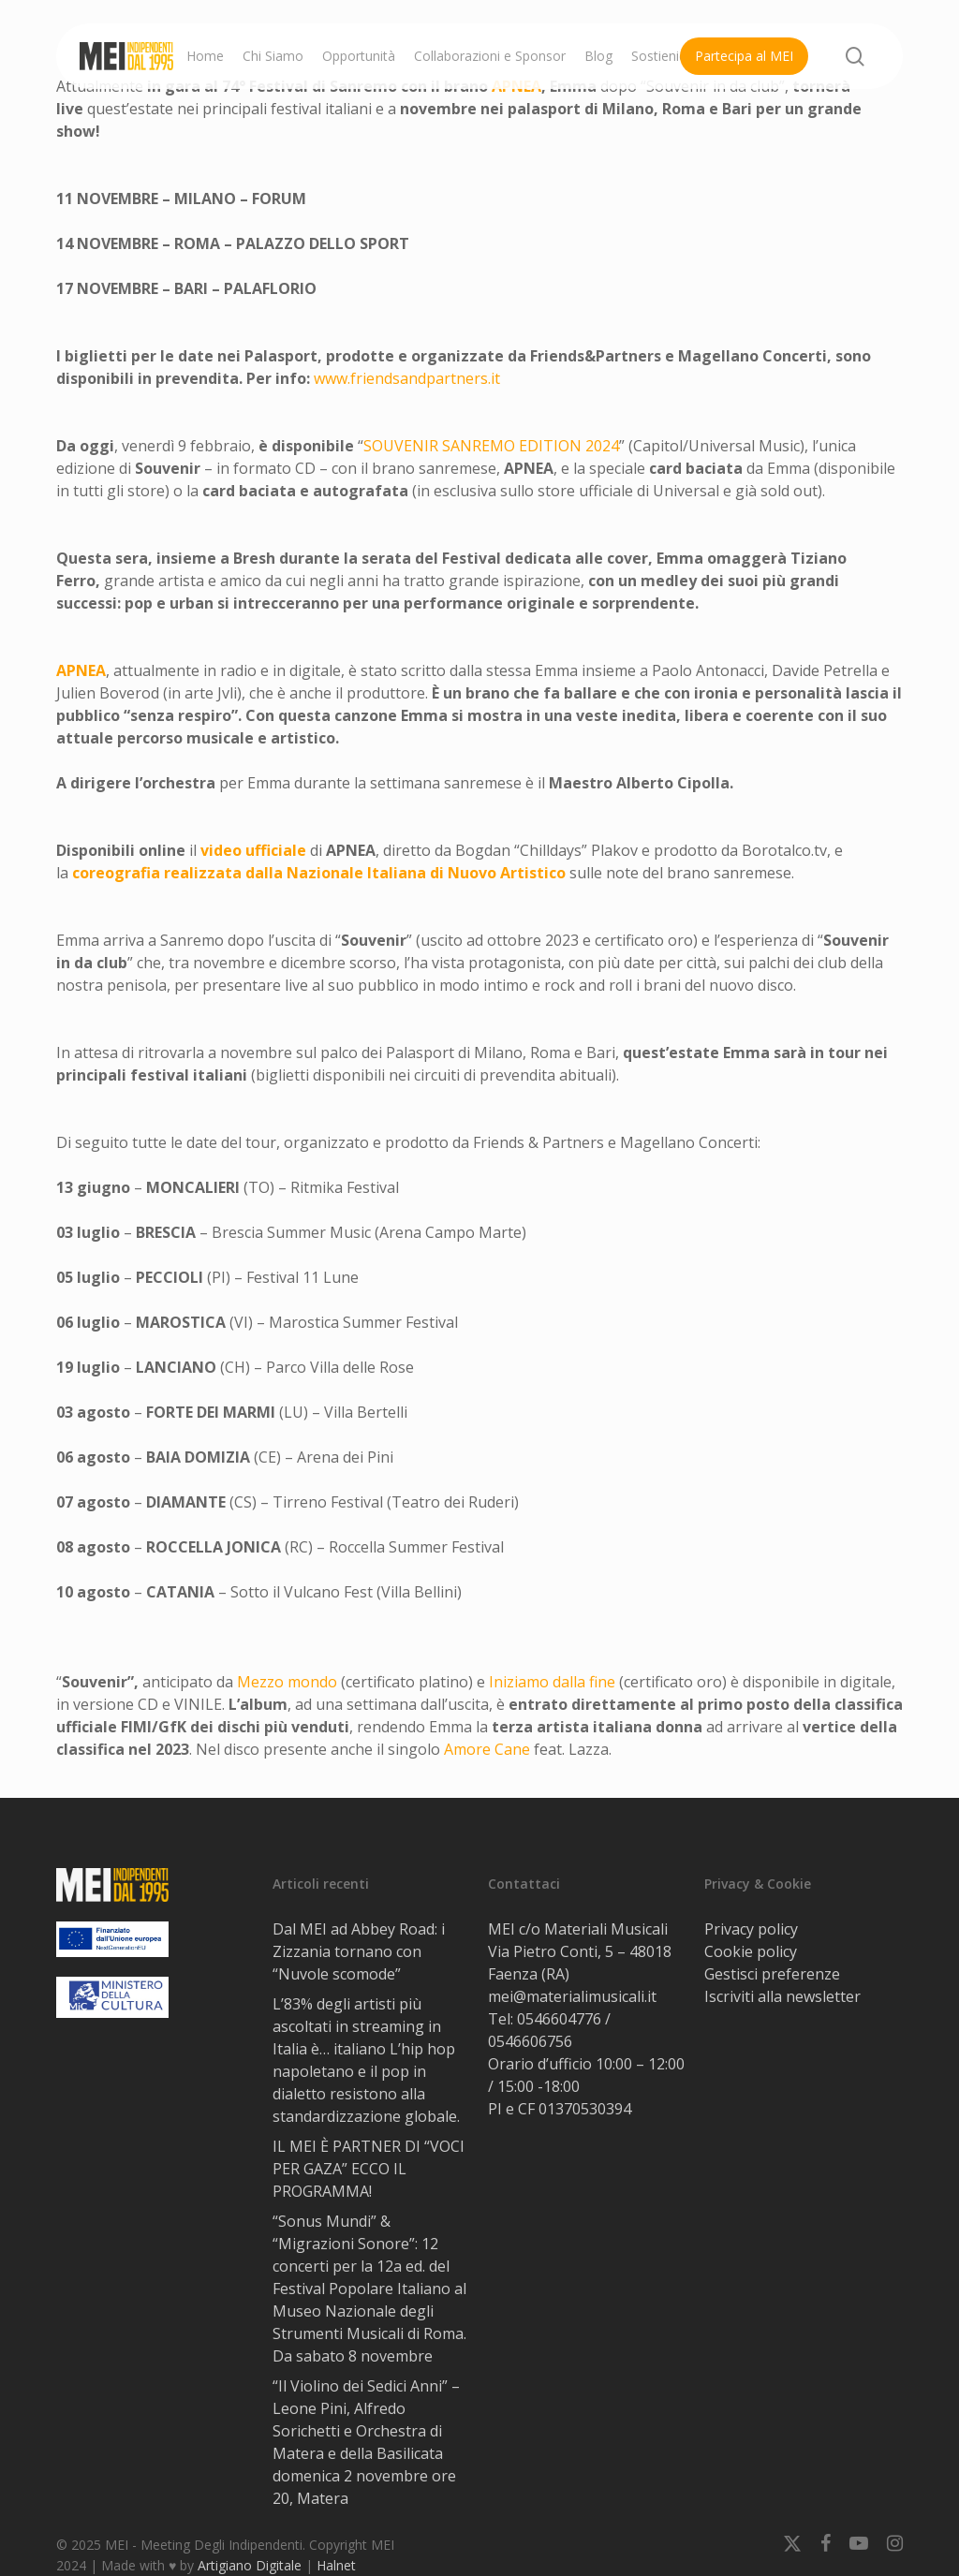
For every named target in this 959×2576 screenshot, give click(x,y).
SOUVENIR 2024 (491, 445)
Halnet (336, 2565)
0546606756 (530, 2041)
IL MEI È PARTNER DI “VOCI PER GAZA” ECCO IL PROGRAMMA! (369, 2168)
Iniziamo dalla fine (552, 1681)
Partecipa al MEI (744, 56)
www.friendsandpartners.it (407, 378)
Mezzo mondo (287, 1681)
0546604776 (559, 2019)
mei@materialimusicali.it (572, 1996)
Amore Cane (487, 1749)
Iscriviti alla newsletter (782, 1996)
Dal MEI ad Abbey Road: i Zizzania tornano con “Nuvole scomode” (359, 1951)
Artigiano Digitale (250, 2565)
